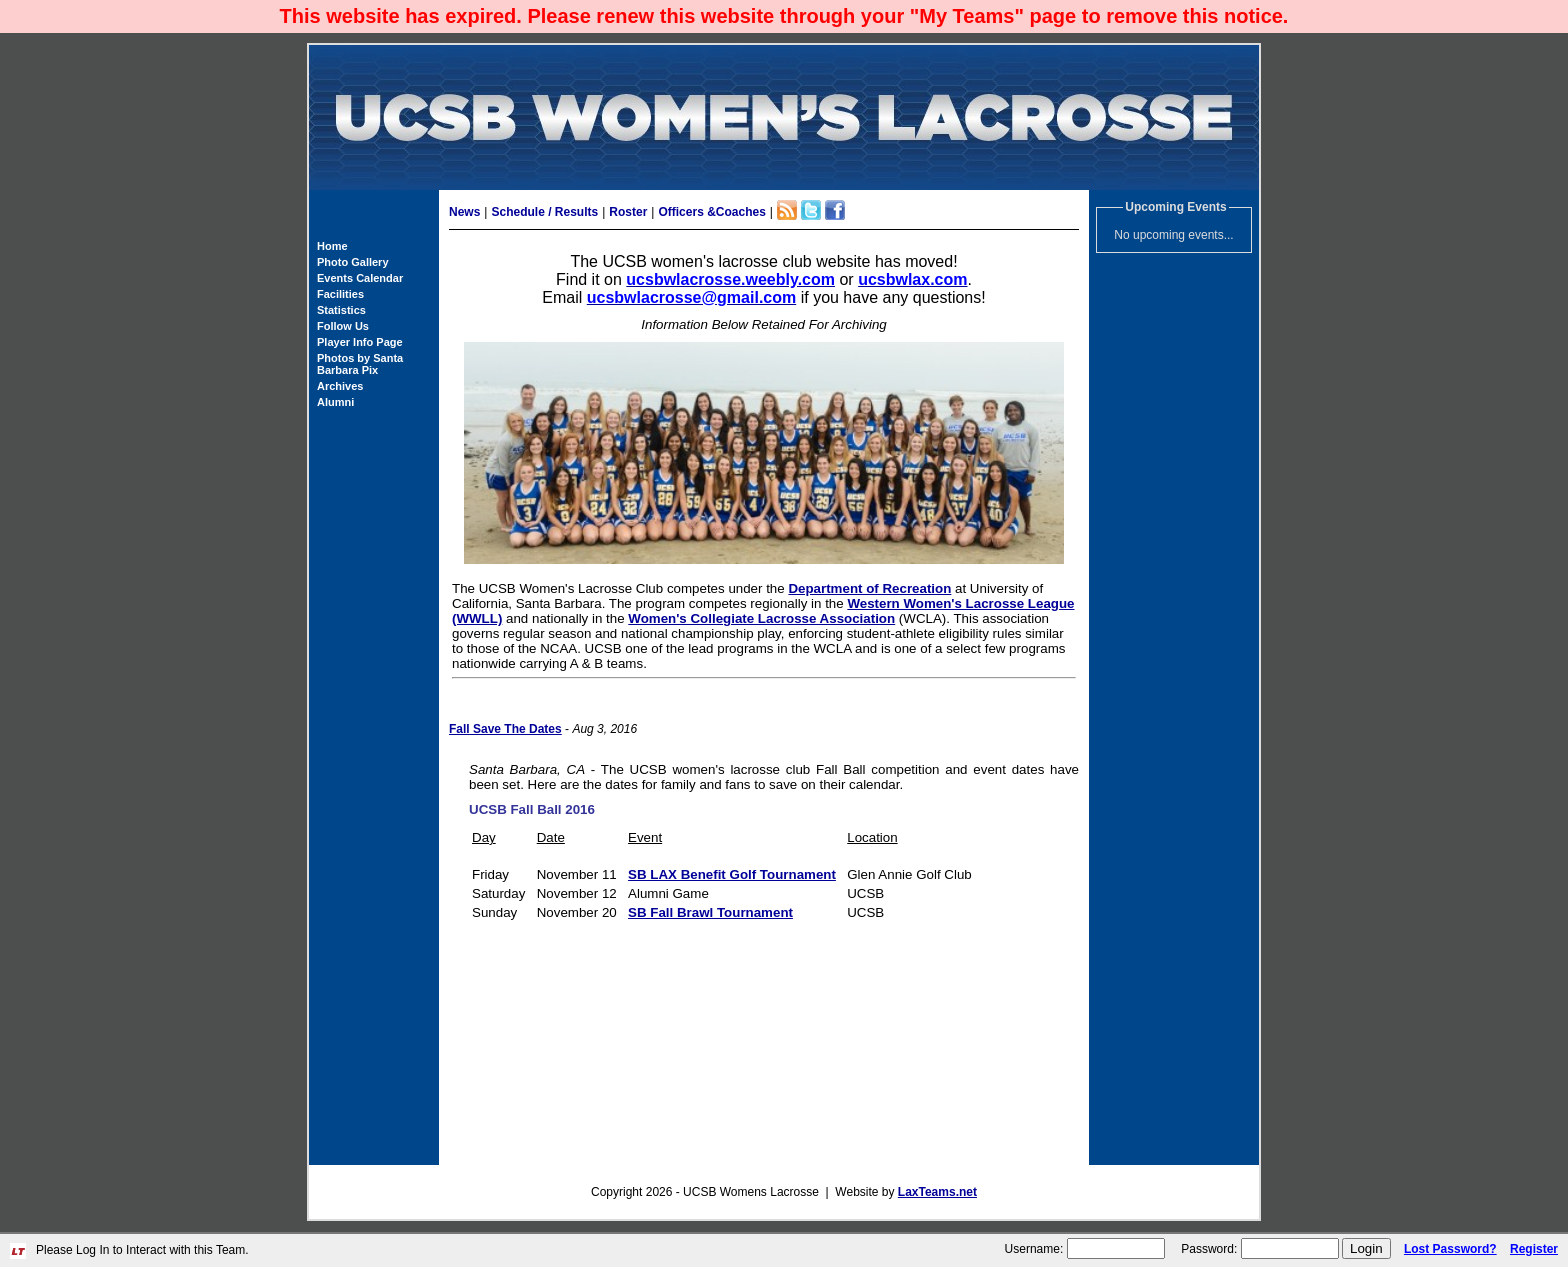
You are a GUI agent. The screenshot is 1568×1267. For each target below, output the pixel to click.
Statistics (341, 310)
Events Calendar (360, 278)
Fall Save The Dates (505, 729)
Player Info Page (360, 342)
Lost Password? (1450, 1249)
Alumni (335, 402)
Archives (340, 386)
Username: (1034, 1249)
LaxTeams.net (937, 1192)
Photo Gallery (353, 262)
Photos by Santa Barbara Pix (360, 364)
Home (332, 246)
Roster (628, 212)
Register (1534, 1249)
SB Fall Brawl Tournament (710, 912)
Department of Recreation (869, 588)
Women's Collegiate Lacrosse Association (761, 618)
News (464, 212)
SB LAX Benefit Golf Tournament (732, 874)
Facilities (340, 294)
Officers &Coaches (711, 212)
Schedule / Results (544, 212)
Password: (1209, 1249)
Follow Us (343, 326)
